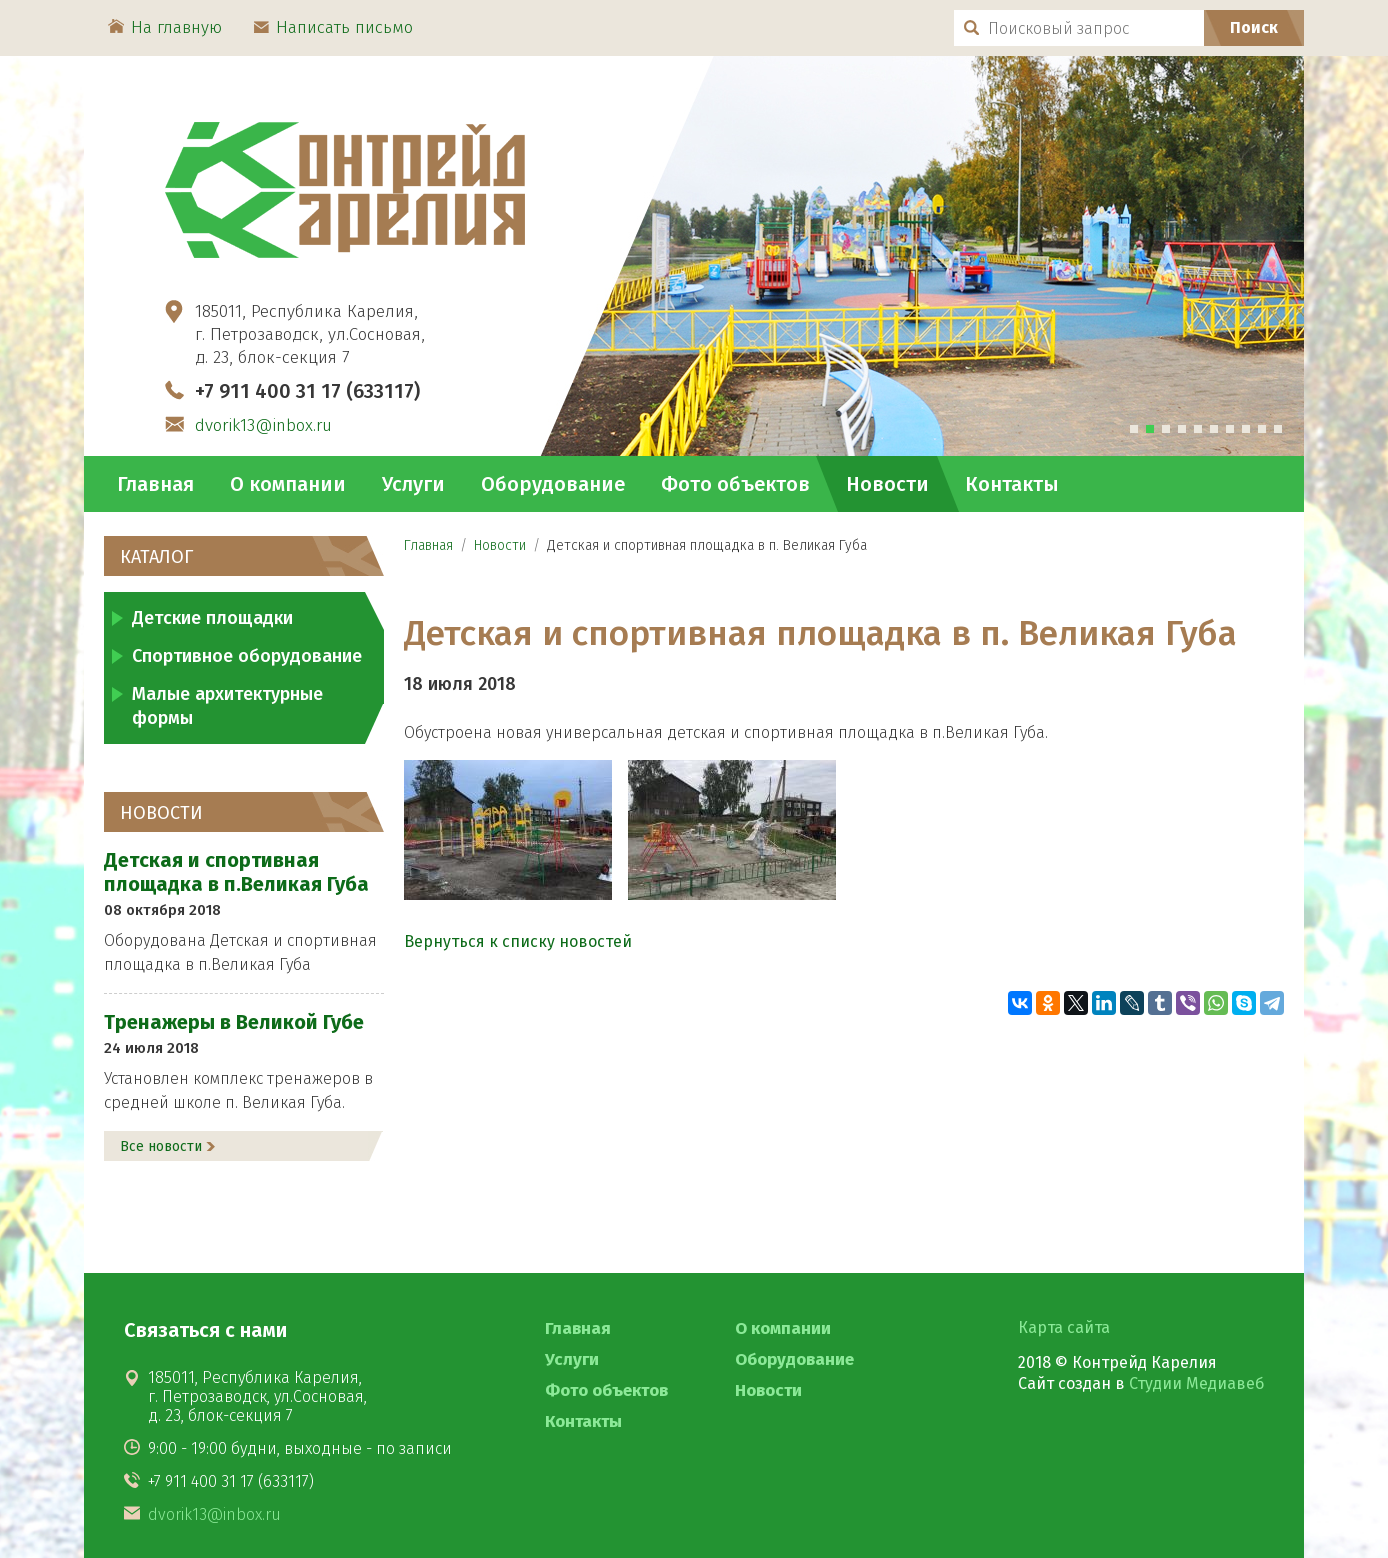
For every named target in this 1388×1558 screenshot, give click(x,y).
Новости (887, 484)
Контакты (1012, 484)
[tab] (1134, 429)
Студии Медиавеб (1196, 1383)
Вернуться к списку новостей (518, 941)
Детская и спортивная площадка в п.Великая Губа (236, 872)
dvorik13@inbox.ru (263, 425)
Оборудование (553, 484)
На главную (165, 27)
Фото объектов (735, 484)
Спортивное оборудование (247, 656)
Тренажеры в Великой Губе (234, 1022)
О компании (288, 484)
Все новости (161, 1146)
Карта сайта (1064, 1327)
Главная (155, 484)
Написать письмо (333, 27)
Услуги (413, 484)
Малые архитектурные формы (227, 706)
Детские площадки (212, 618)
